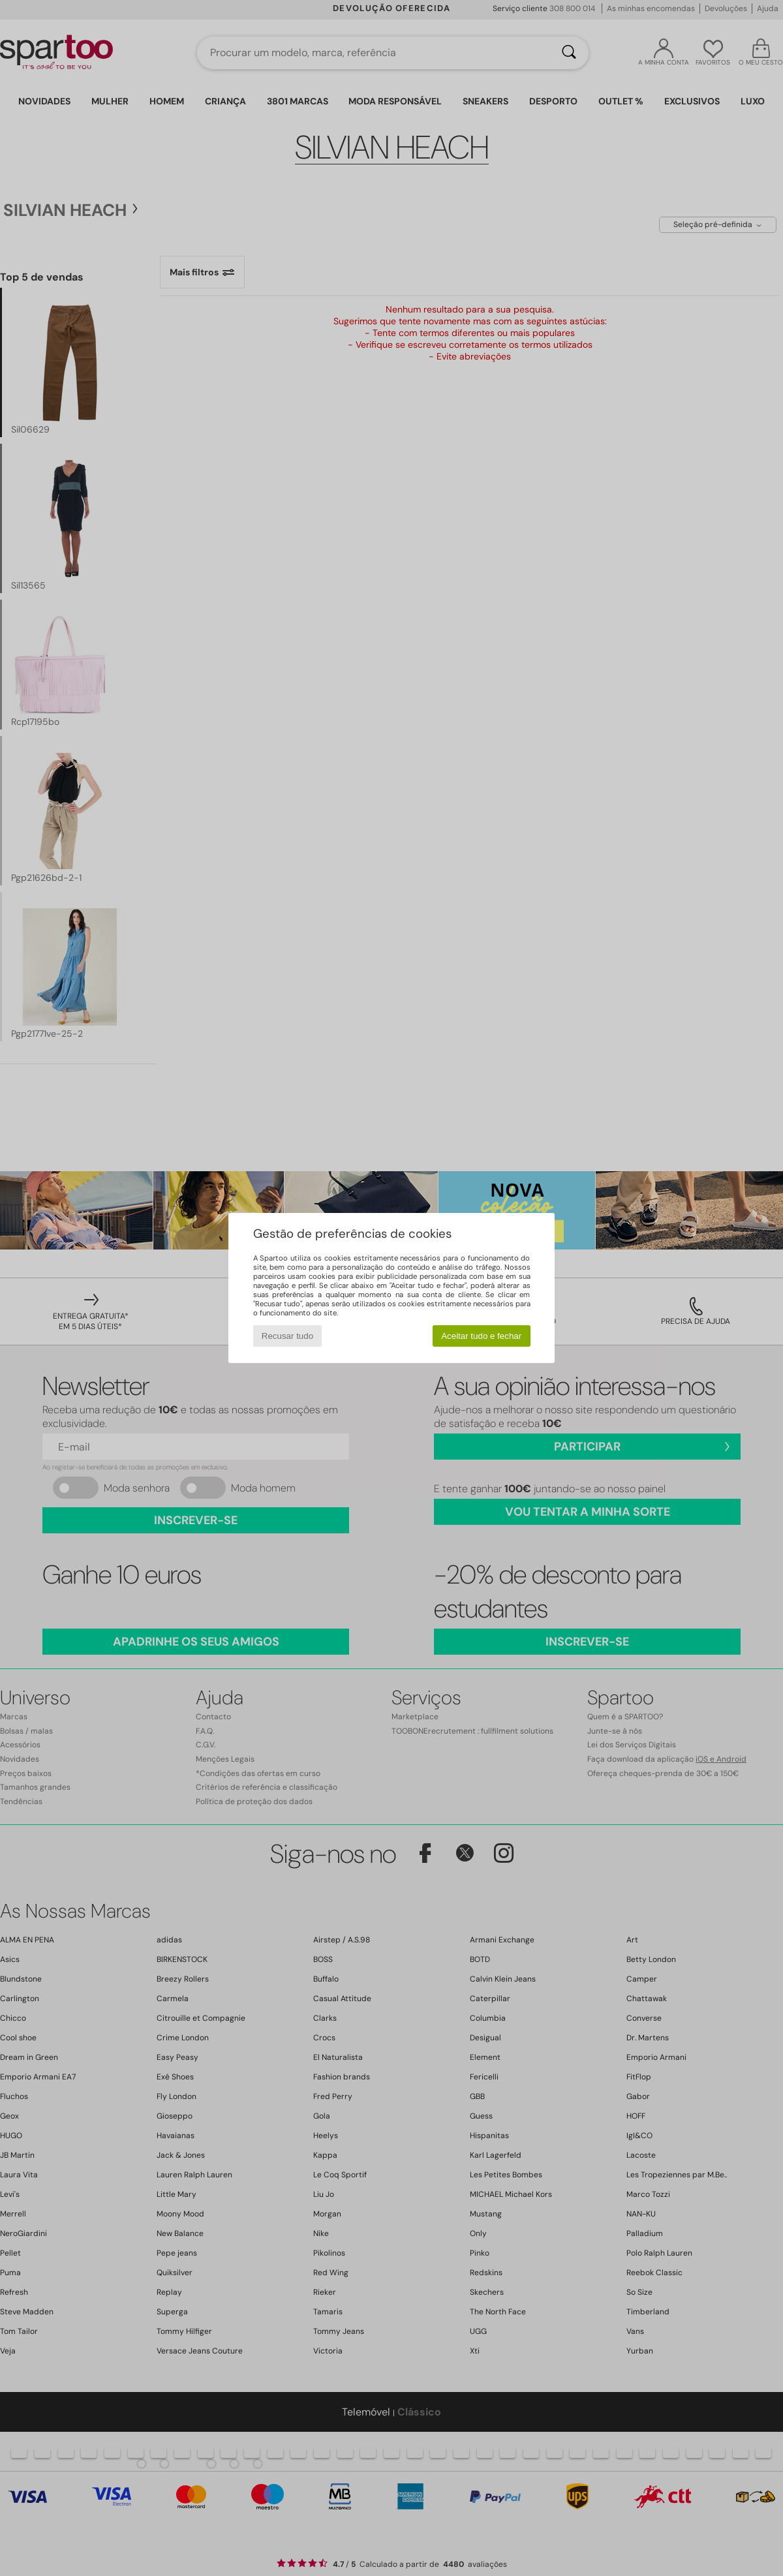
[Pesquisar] (569, 53)
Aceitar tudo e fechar (481, 1336)
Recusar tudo (287, 1336)
